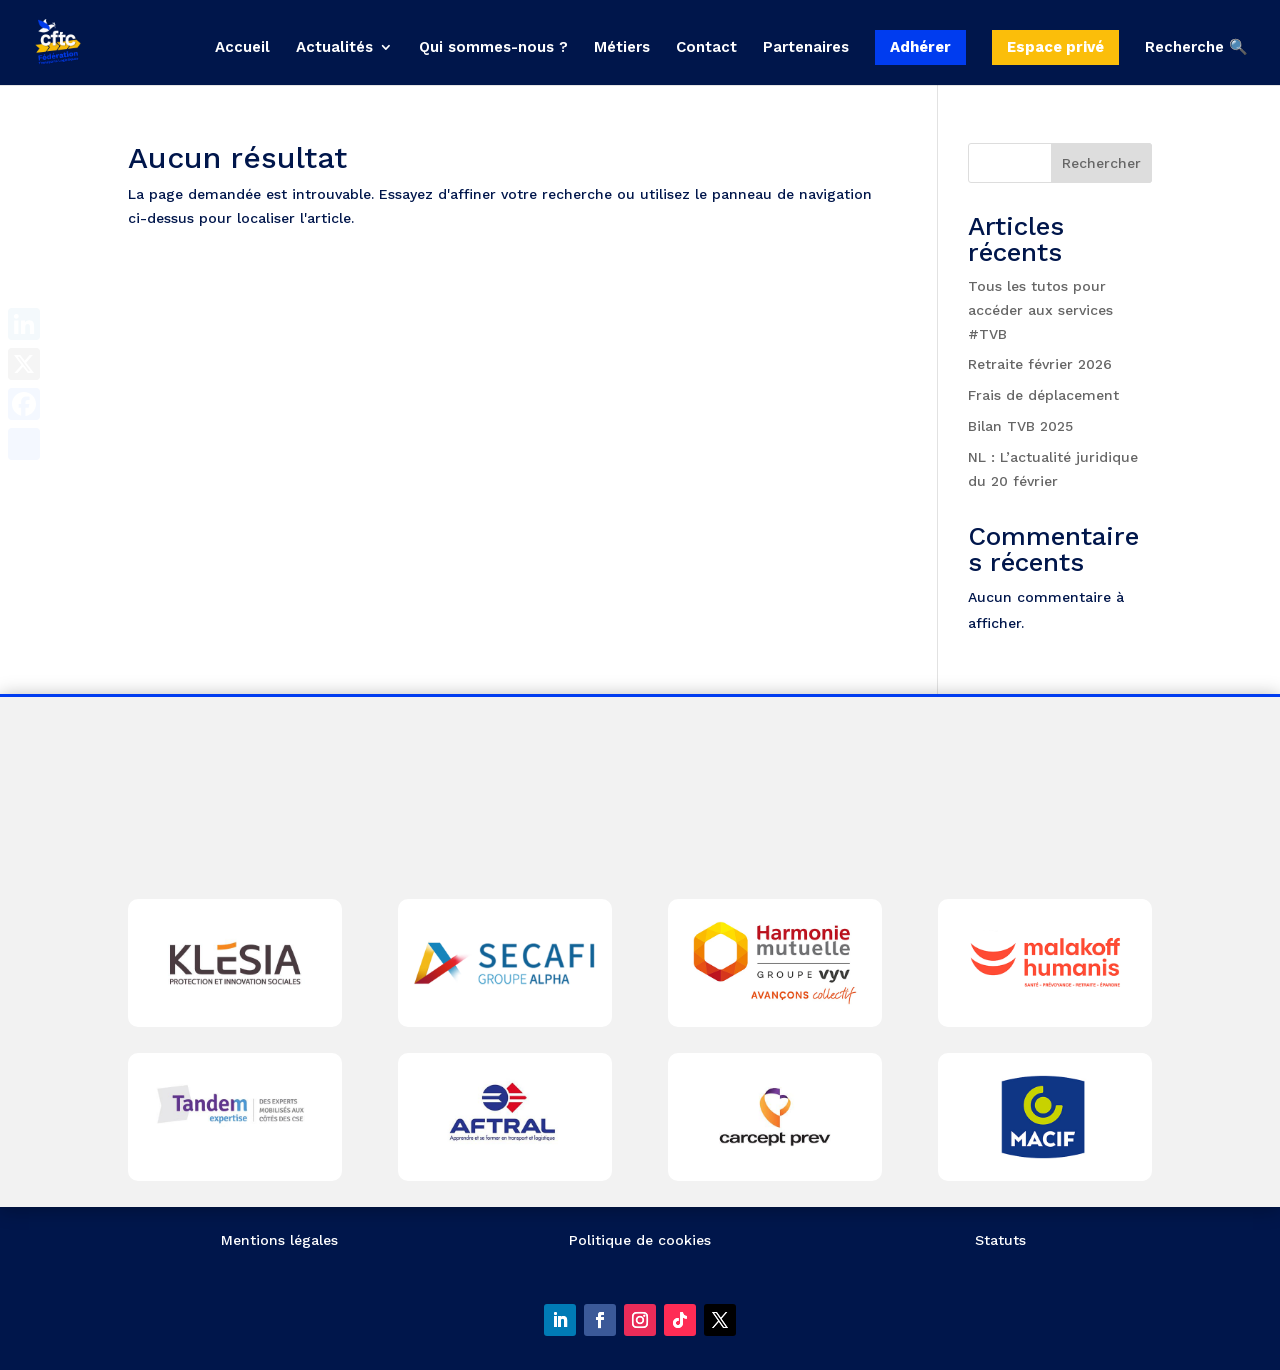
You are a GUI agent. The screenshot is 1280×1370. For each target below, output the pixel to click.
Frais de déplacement (1043, 395)
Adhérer (920, 47)
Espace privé (1055, 47)
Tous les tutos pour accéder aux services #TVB (1040, 310)
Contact (706, 48)
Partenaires (806, 48)
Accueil (242, 48)
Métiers (622, 48)
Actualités (334, 48)
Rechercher (1101, 163)
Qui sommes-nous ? (493, 48)
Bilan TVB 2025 (1020, 426)
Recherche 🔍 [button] (1196, 48)
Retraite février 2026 (1040, 364)
